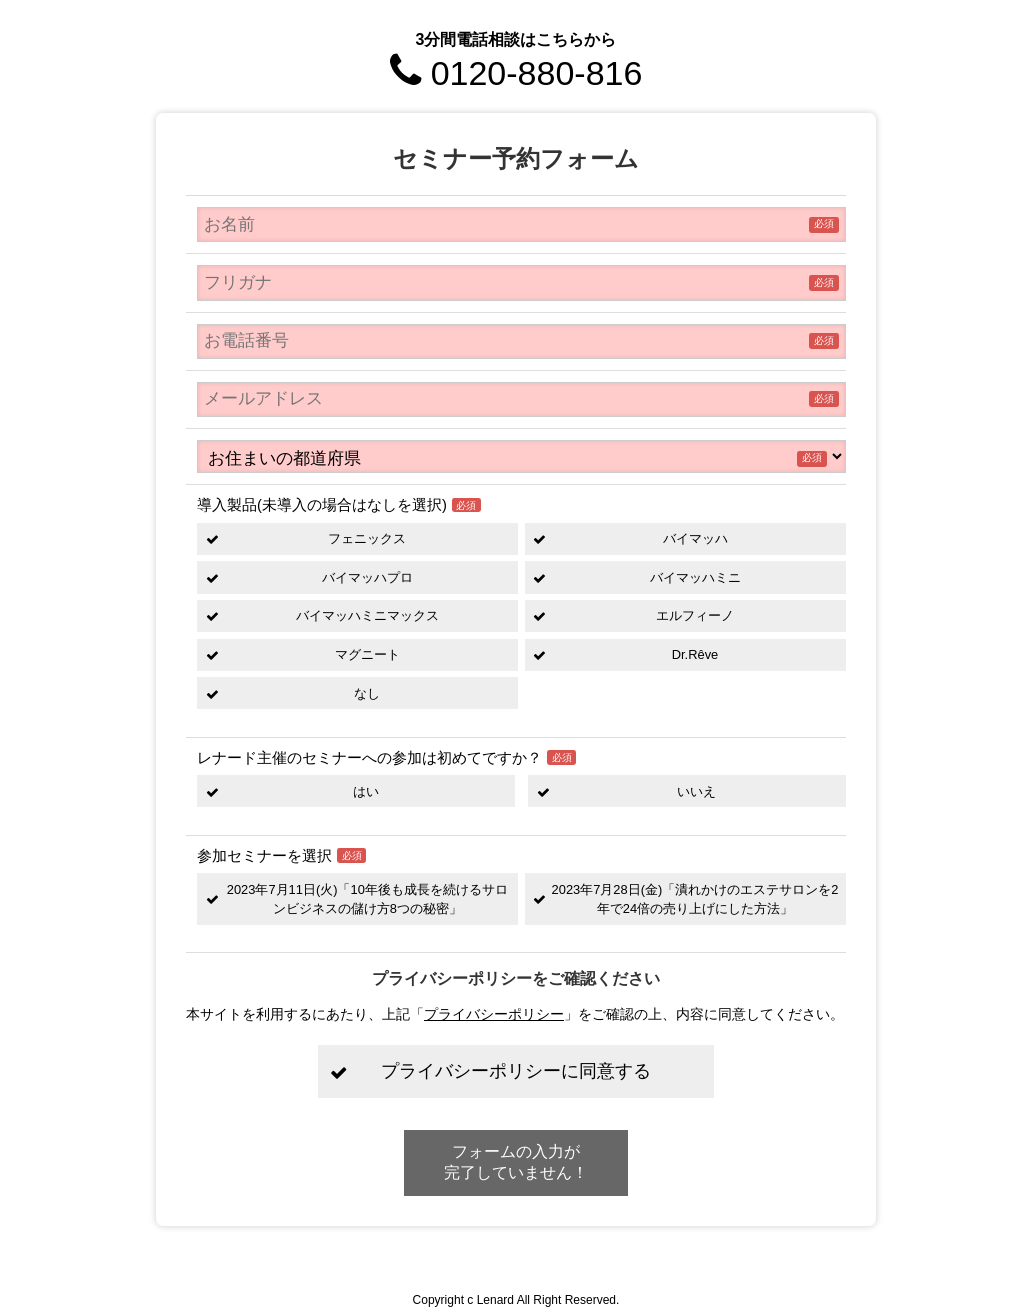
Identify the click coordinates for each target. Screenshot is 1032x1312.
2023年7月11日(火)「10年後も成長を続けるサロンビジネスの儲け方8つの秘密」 (367, 899)
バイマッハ (695, 538)
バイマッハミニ (695, 577)
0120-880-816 (516, 73)
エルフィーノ (695, 615)
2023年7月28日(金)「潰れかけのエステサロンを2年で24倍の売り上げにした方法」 (695, 899)
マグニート (367, 654)
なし (367, 693)
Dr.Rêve (695, 654)
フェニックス (367, 538)
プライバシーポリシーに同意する (516, 1071)
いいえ (696, 791)
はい (366, 791)
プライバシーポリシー (494, 1014)
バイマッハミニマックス (367, 615)
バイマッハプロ (367, 577)
